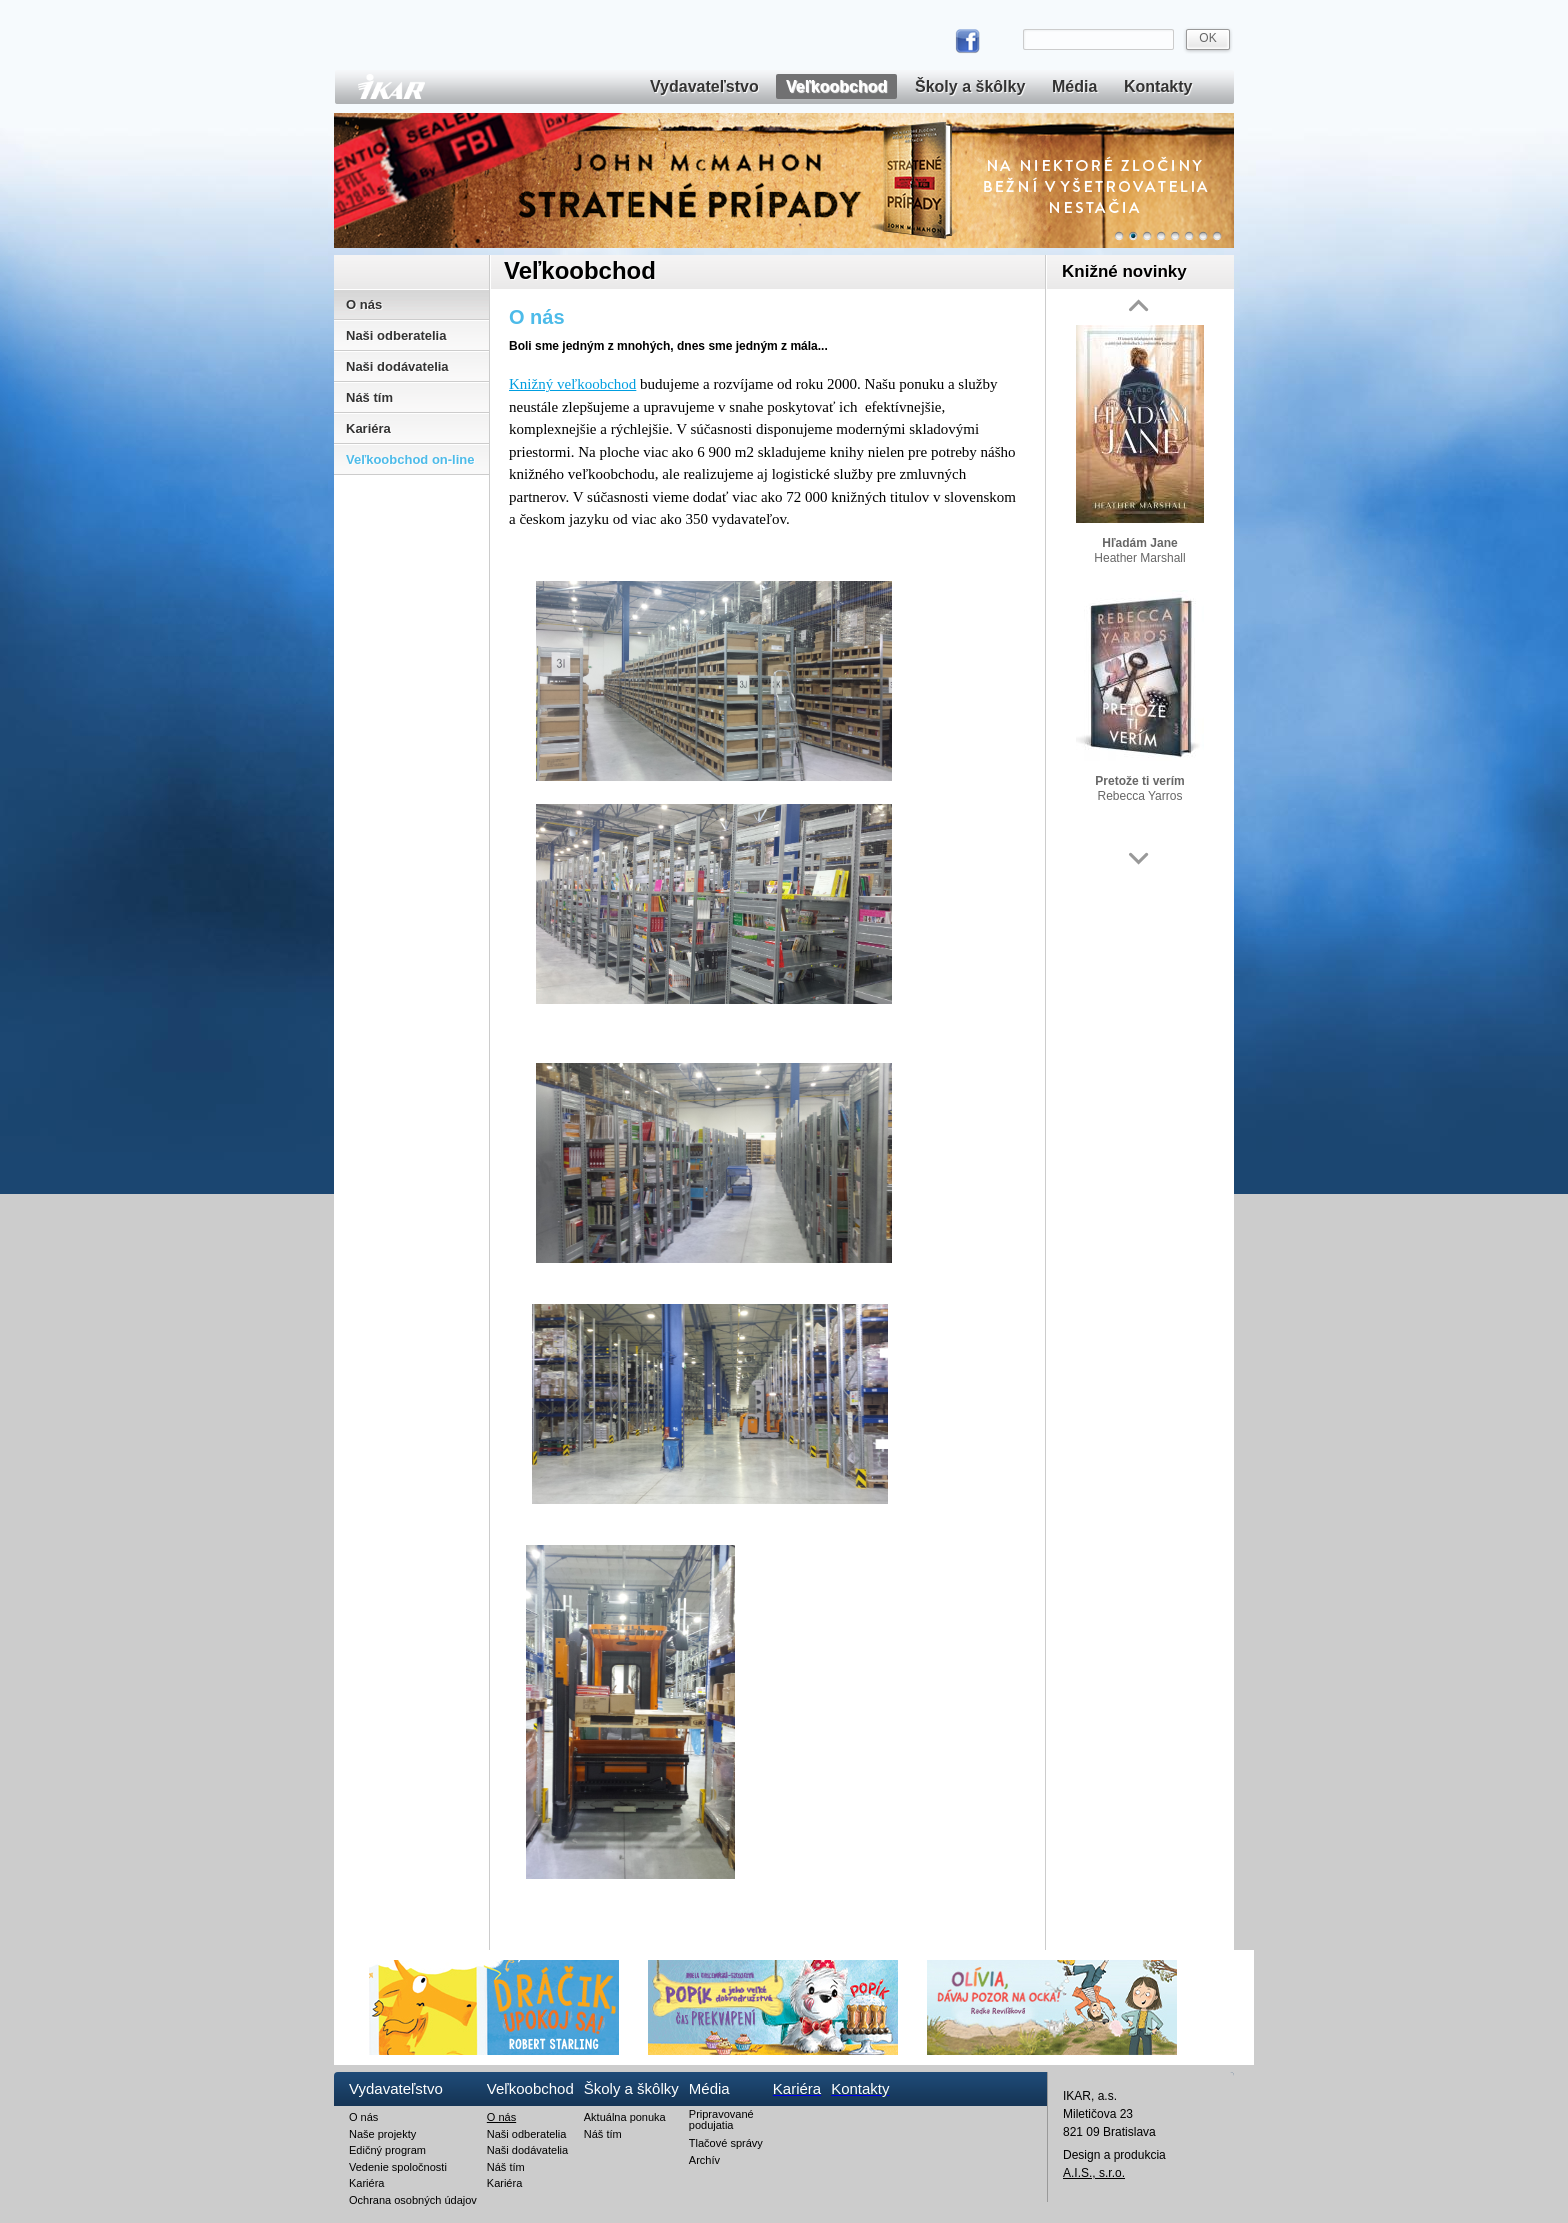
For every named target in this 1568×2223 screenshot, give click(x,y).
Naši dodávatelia (397, 366)
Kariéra (368, 428)
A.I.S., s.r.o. (1094, 2173)
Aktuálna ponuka (625, 2117)
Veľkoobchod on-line (410, 459)
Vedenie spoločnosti (398, 2167)
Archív (704, 2160)
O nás (364, 304)
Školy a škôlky (970, 86)
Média (1074, 86)
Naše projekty (382, 2134)
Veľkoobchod (836, 86)
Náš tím (369, 397)
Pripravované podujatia (721, 2120)
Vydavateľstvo (704, 86)
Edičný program (387, 2150)
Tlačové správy (726, 2143)
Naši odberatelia (396, 335)
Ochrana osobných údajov (413, 2200)
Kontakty (1158, 86)
